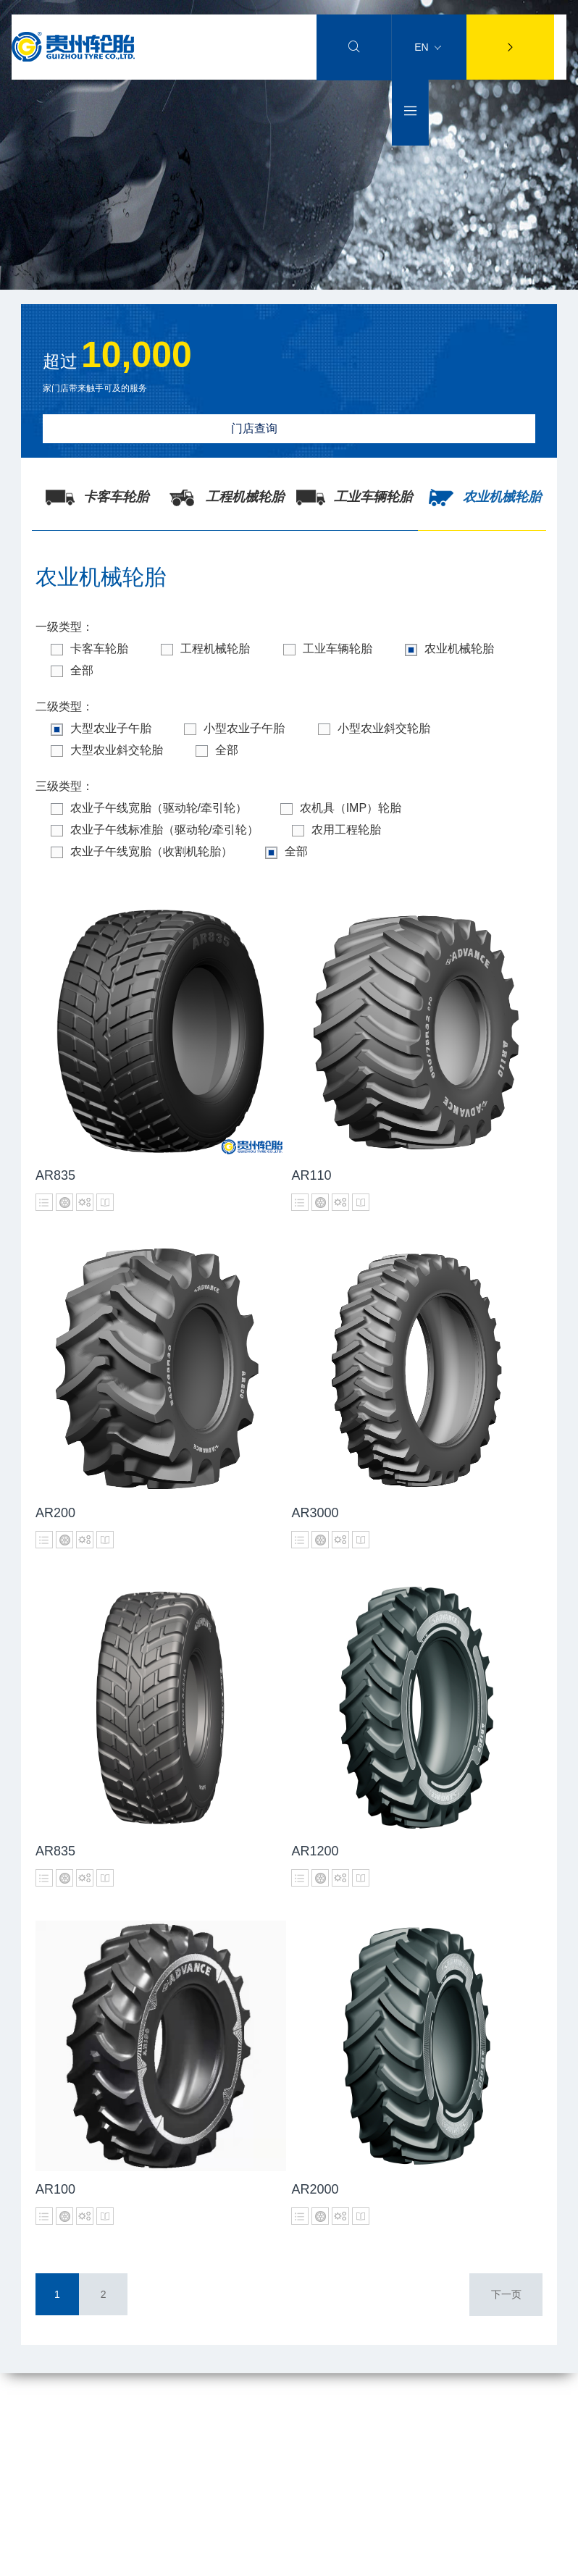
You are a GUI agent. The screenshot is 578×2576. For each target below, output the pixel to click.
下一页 (506, 2294)
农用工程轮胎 (345, 829)
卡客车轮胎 (92, 648)
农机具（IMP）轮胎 (350, 808)
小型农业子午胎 (243, 728)
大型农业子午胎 (104, 728)
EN (427, 47)
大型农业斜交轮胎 (110, 750)
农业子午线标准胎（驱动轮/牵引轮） (157, 829)
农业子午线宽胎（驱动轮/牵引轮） (152, 808)
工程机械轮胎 (214, 648)
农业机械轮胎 (471, 648)
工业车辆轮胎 (343, 648)
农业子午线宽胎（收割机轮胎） (144, 851)
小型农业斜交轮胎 (390, 728)
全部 (75, 670)
